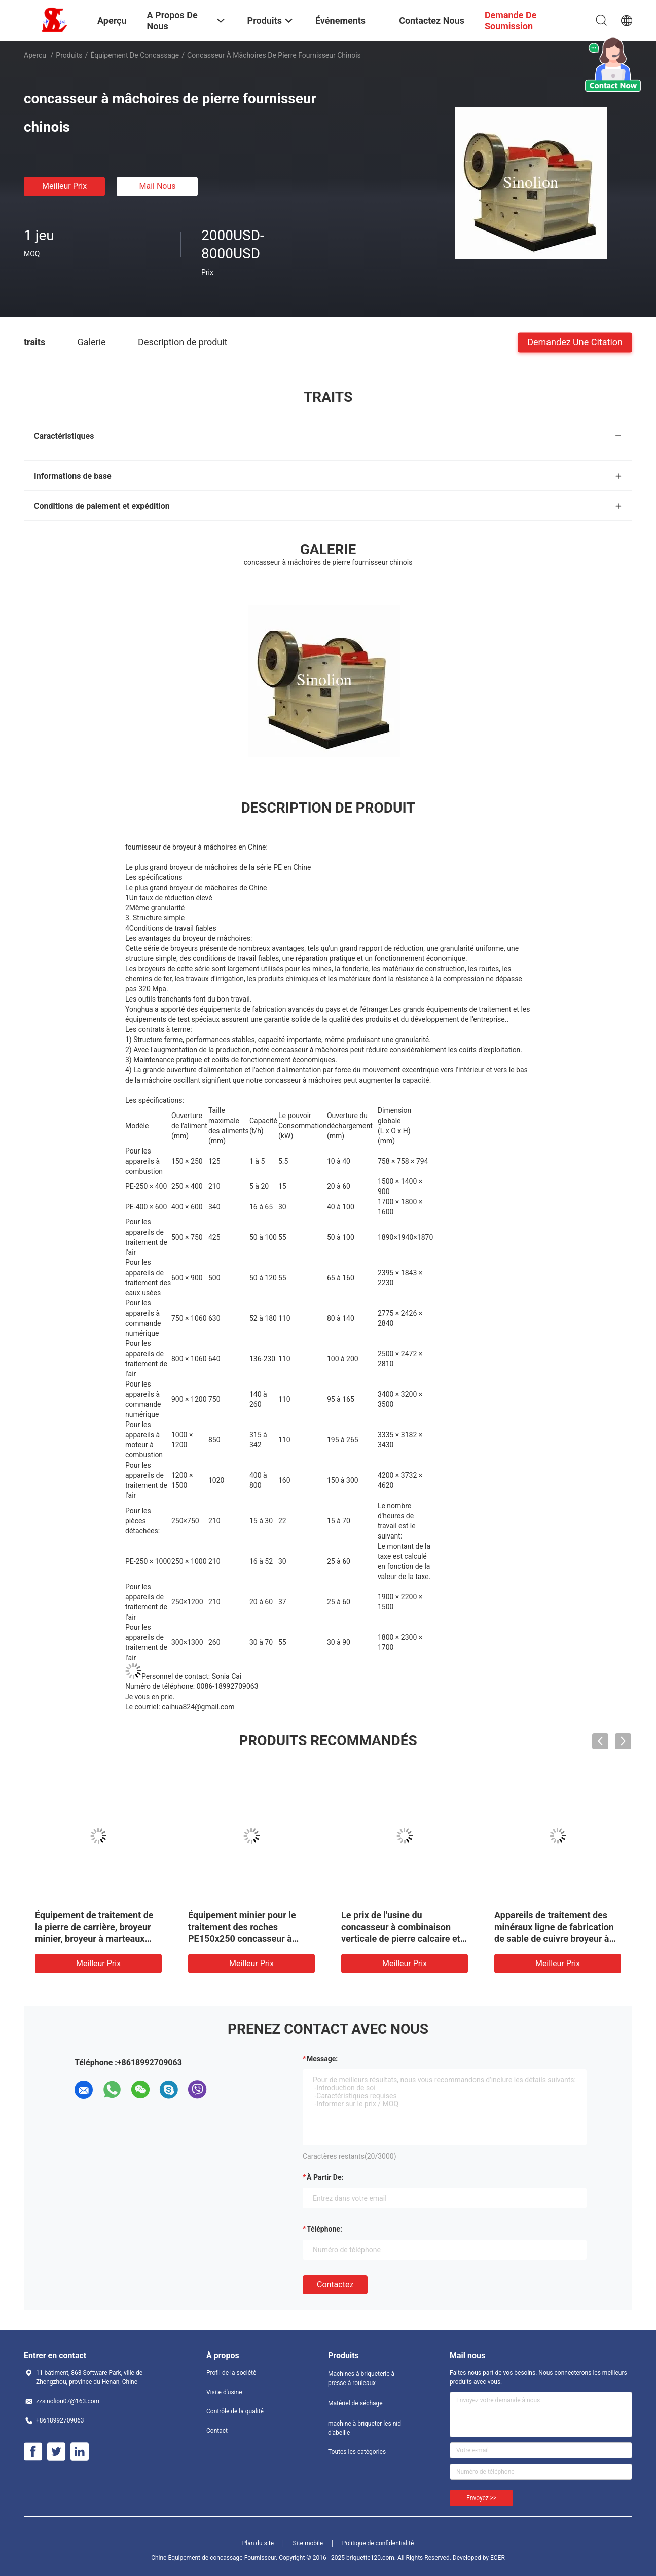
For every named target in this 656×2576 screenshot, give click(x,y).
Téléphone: (324, 2229)
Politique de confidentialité (378, 2543)
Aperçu (35, 55)
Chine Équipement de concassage (197, 2557)
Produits (69, 55)
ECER (497, 2557)
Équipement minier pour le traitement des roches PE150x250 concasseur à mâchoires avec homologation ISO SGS (249, 1938)
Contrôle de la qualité (235, 2411)
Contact (217, 2430)
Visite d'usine (224, 2392)
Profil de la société (231, 2372)
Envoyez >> (481, 2498)
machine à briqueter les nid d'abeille (364, 2428)
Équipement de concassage (134, 55)
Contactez (335, 2284)
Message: (322, 2059)
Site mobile (308, 2543)
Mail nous (157, 186)
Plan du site (258, 2543)
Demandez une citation (575, 341)
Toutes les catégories (357, 2451)
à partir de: (325, 2177)
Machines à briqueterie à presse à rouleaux (361, 2378)
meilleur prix (64, 186)
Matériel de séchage (355, 2403)
